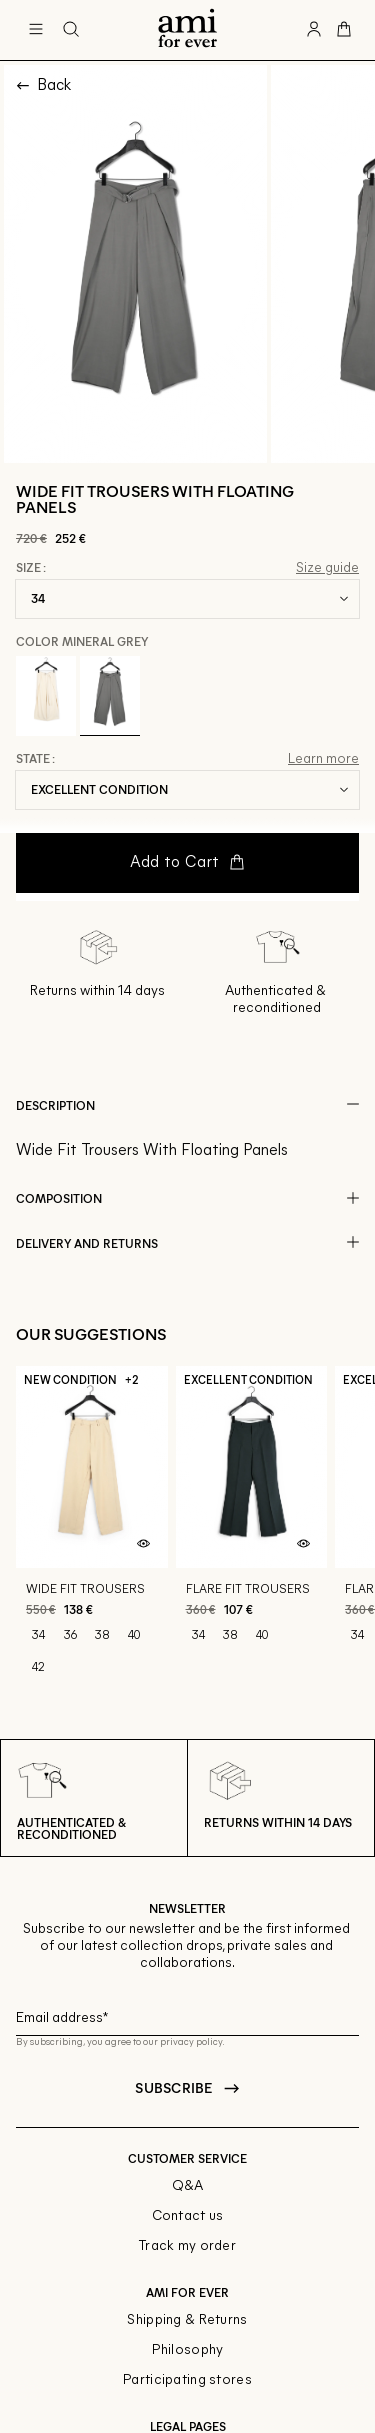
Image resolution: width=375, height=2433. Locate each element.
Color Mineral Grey (82, 641)
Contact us (188, 2216)
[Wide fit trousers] (92, 1530)
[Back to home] (187, 30)
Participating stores (187, 2380)
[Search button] (71, 30)
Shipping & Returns (187, 2320)
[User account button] (314, 30)
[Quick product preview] (144, 1544)
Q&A (188, 2186)
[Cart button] (344, 30)
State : (35, 759)
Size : (31, 568)
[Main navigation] (36, 30)
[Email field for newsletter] (187, 2015)
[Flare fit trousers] (252, 1530)
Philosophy (188, 2350)
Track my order (187, 2246)
